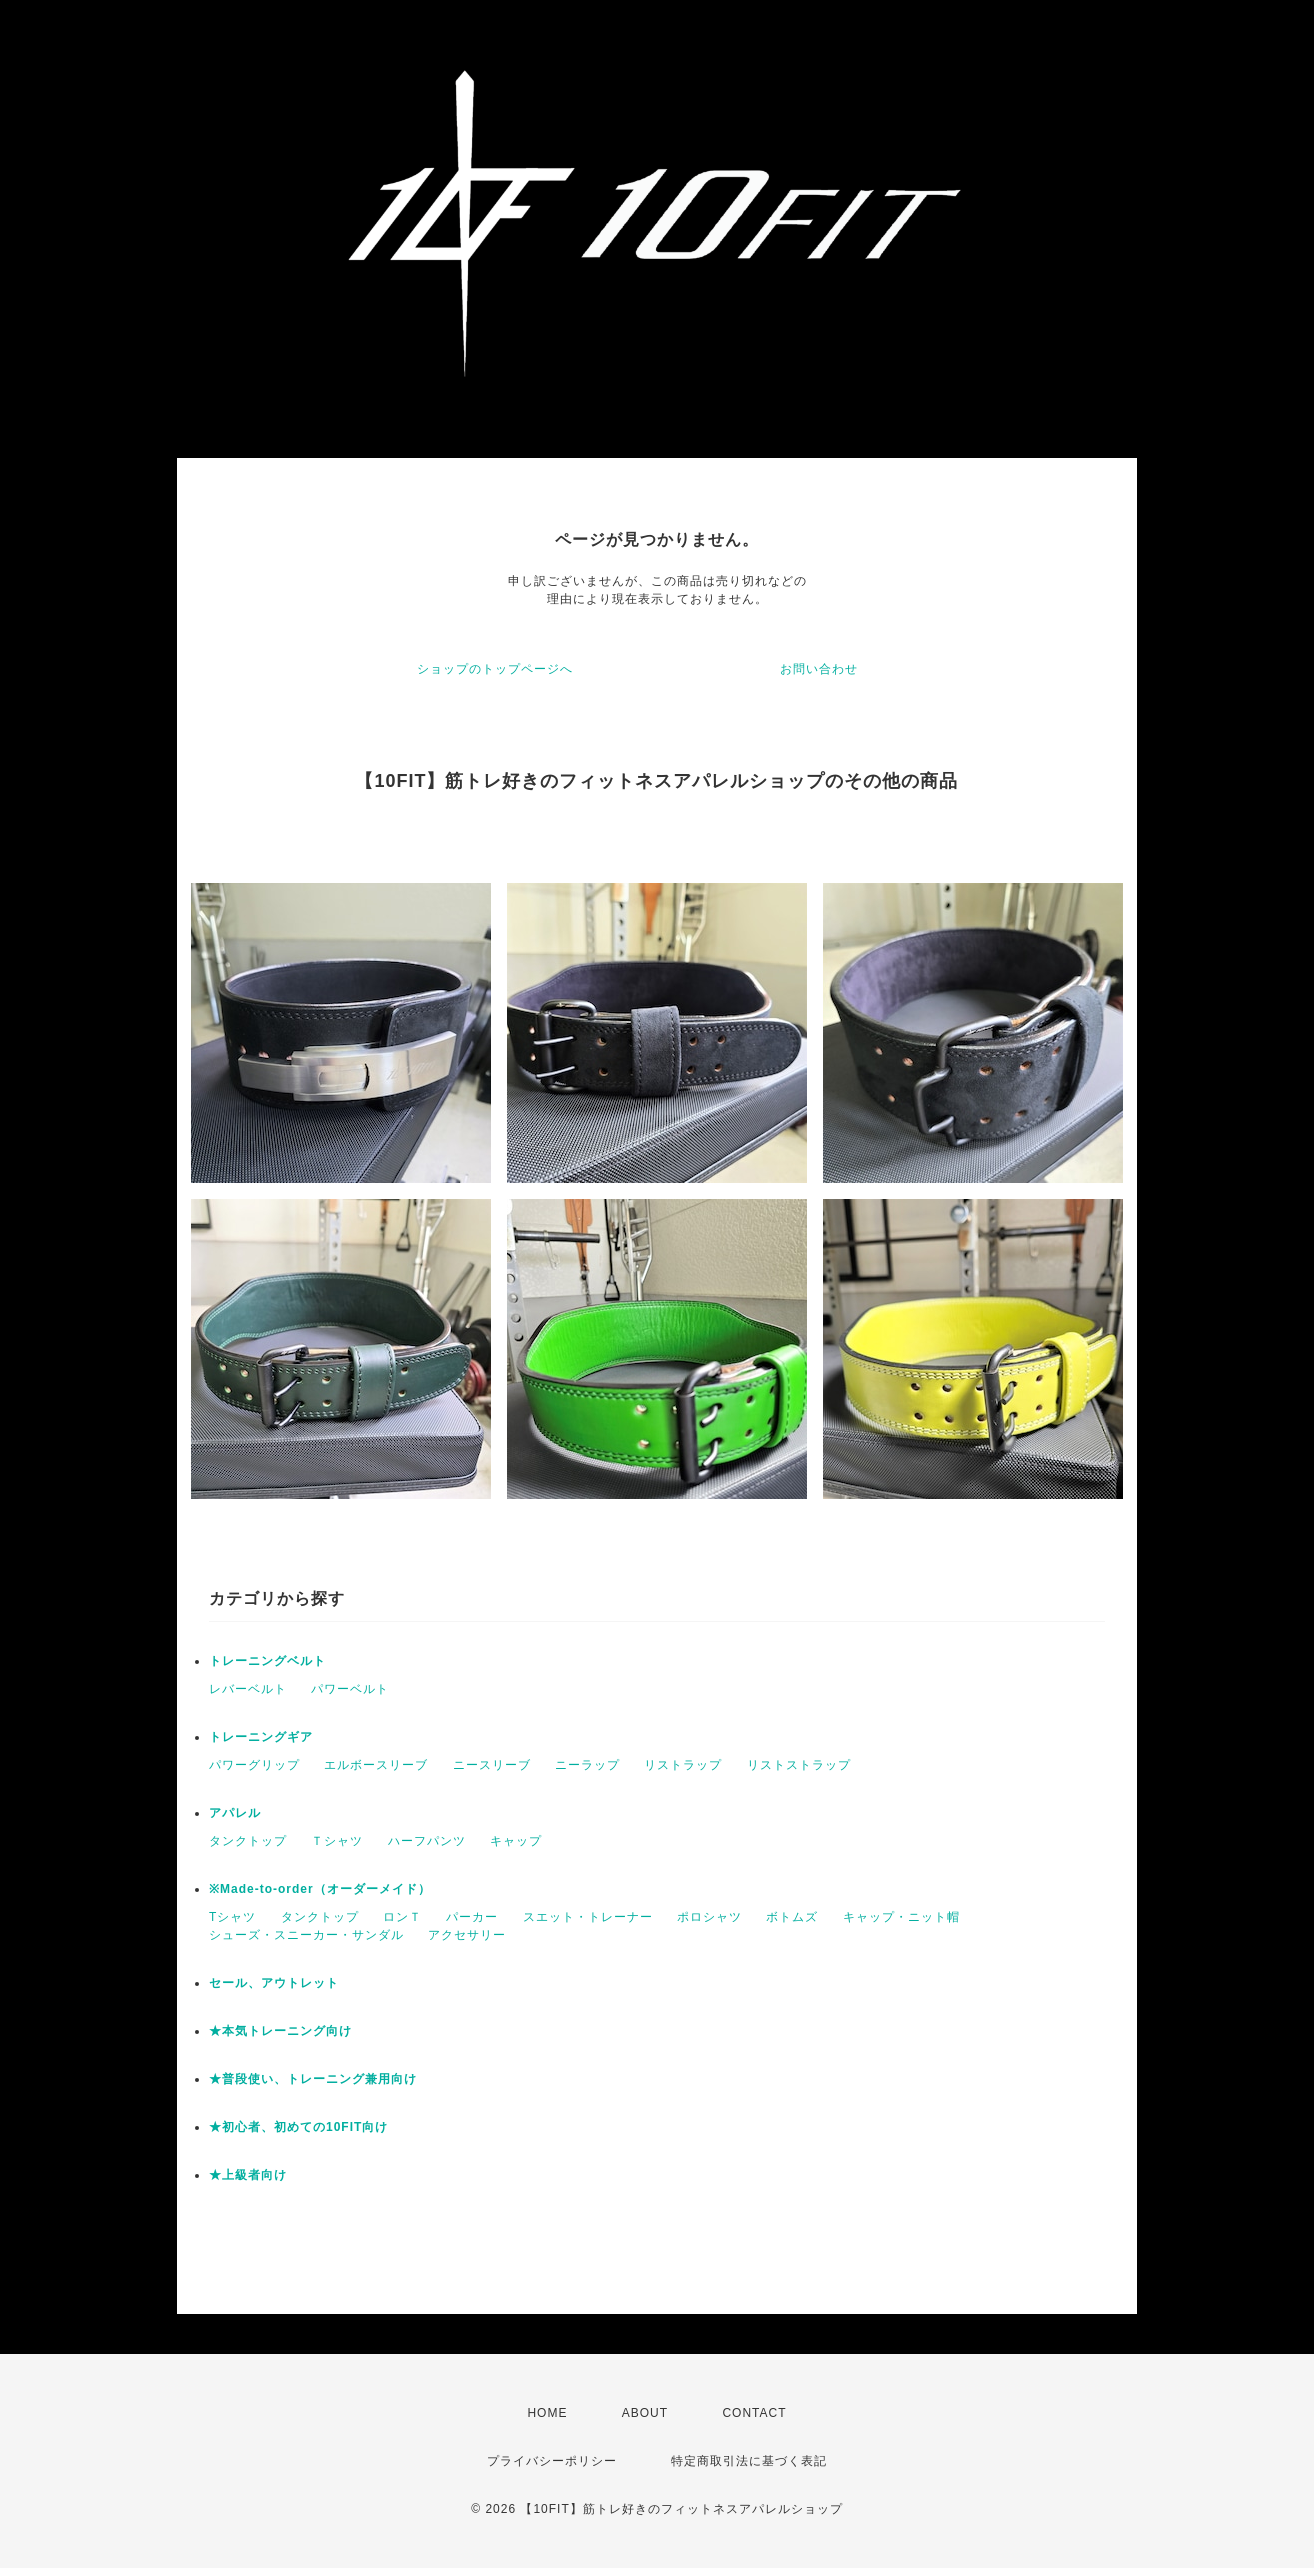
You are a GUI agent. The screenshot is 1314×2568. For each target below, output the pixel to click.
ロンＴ (402, 1917)
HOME (547, 2413)
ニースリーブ (492, 1765)
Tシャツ (232, 1917)
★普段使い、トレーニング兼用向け (313, 2079)
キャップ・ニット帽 (901, 1917)
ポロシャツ (709, 1917)
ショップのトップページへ (495, 669)
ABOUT (645, 2413)
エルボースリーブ (376, 1765)
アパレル (235, 1813)
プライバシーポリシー (552, 2461)
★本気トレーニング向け (280, 2031)
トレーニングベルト (267, 1661)
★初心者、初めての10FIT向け (298, 2127)
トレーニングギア (261, 1737)
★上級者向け (248, 2175)
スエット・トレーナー (588, 1917)
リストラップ (683, 1765)
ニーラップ (587, 1765)
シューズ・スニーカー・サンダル (306, 1935)
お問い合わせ (819, 669)
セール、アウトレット (274, 1983)
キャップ (516, 1841)
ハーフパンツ (427, 1841)
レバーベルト (248, 1689)
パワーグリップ (254, 1765)
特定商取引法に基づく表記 (749, 2461)
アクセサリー (467, 1935)
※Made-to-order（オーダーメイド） (320, 1889)
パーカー (472, 1917)
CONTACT (754, 2413)
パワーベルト (350, 1689)
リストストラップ (799, 1765)
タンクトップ (248, 1841)
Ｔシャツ (337, 1841)
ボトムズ (792, 1917)
